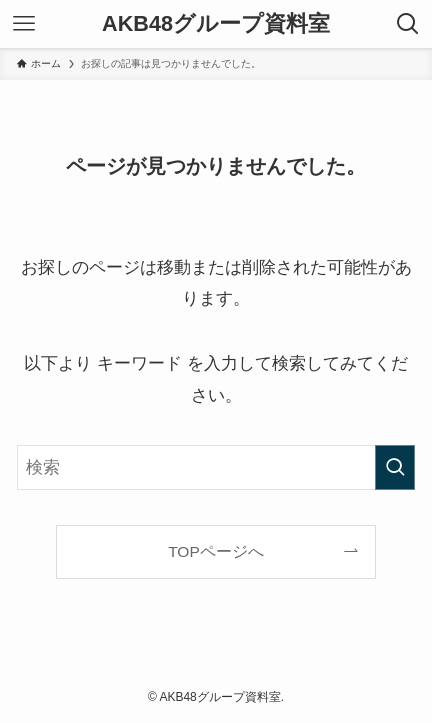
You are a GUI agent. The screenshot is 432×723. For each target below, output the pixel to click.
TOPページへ (216, 551)
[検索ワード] (215, 467)
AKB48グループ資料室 (216, 24)
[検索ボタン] (408, 24)
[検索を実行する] (395, 467)
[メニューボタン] (24, 24)
